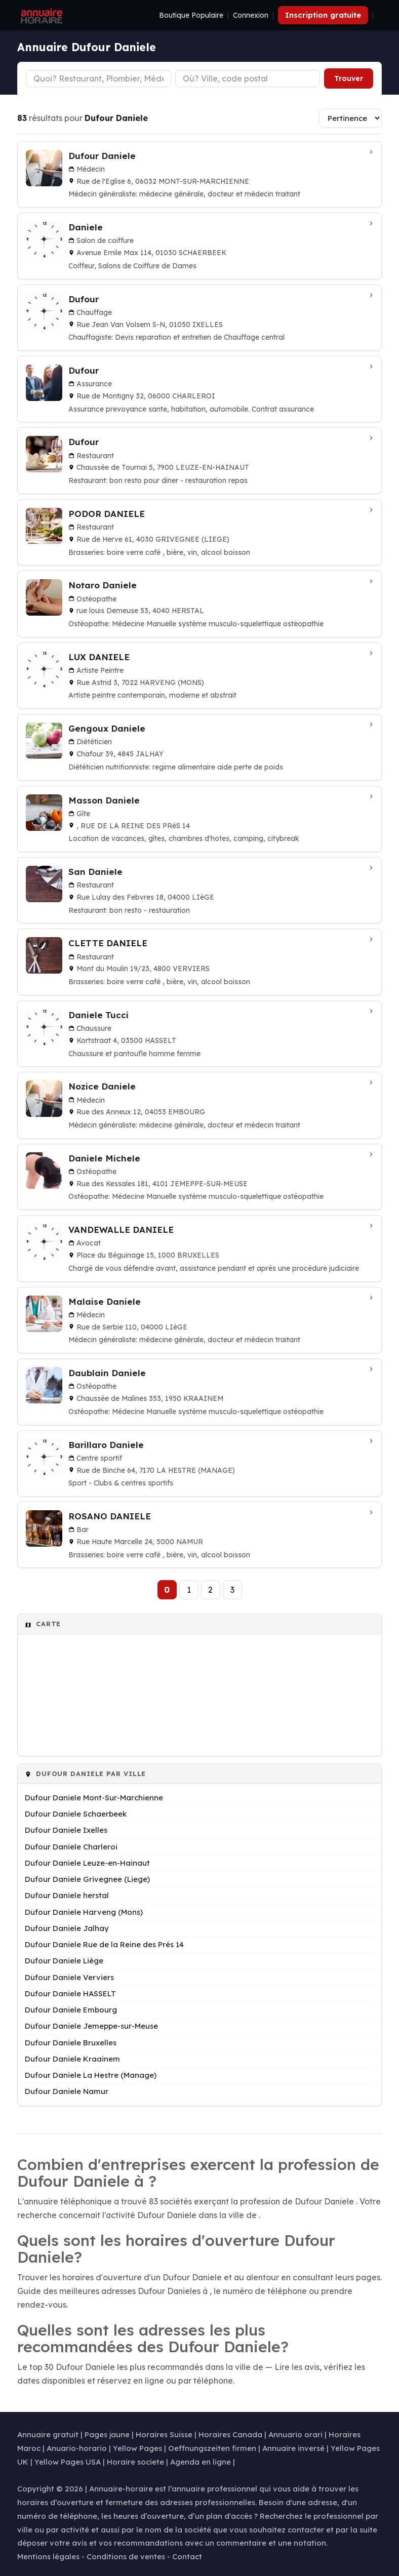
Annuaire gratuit (47, 2434)
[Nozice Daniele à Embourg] (199, 1105)
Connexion (250, 15)
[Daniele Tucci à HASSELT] (199, 1033)
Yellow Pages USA (67, 2462)
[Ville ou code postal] (248, 78)
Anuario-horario (77, 2448)
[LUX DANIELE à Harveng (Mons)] (199, 675)
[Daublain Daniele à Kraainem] (199, 1391)
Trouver (348, 78)
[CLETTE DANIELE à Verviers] (199, 962)
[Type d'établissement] (98, 78)
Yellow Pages (137, 2448)
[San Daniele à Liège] (199, 890)
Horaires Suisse (164, 2434)
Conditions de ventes (126, 2556)
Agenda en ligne (200, 2462)
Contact (187, 2556)
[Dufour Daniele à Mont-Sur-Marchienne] (199, 174)
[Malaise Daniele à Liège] (199, 1320)
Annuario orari (295, 2434)
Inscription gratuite (323, 15)
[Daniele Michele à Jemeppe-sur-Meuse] (199, 1177)
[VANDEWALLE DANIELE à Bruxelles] (199, 1248)
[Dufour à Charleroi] (199, 389)
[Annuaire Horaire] (40, 15)
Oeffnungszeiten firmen (212, 2448)
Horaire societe (135, 2462)
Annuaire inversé (293, 2448)
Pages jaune (107, 2434)
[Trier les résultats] (350, 118)
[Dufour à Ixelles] (199, 318)
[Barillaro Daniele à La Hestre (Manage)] (199, 1463)
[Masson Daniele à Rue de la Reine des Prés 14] (199, 819)
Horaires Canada (230, 2434)
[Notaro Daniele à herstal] (199, 604)
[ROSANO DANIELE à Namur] (199, 1535)
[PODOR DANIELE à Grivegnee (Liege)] (199, 532)
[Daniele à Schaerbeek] (199, 246)
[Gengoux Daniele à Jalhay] (199, 747)
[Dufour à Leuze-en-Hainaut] (199, 460)
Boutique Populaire (191, 15)
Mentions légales (48, 2556)
